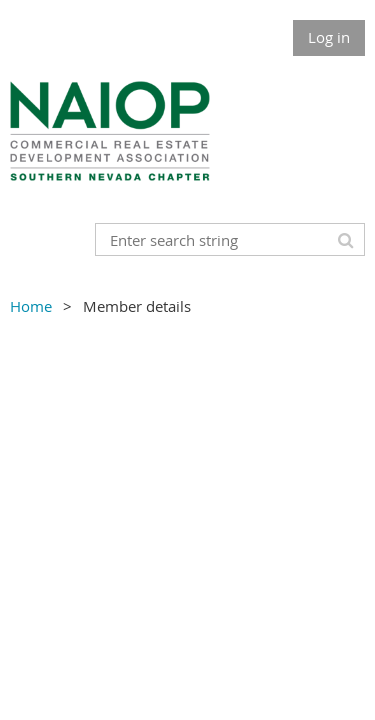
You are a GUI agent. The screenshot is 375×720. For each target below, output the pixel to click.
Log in (329, 37)
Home (31, 306)
